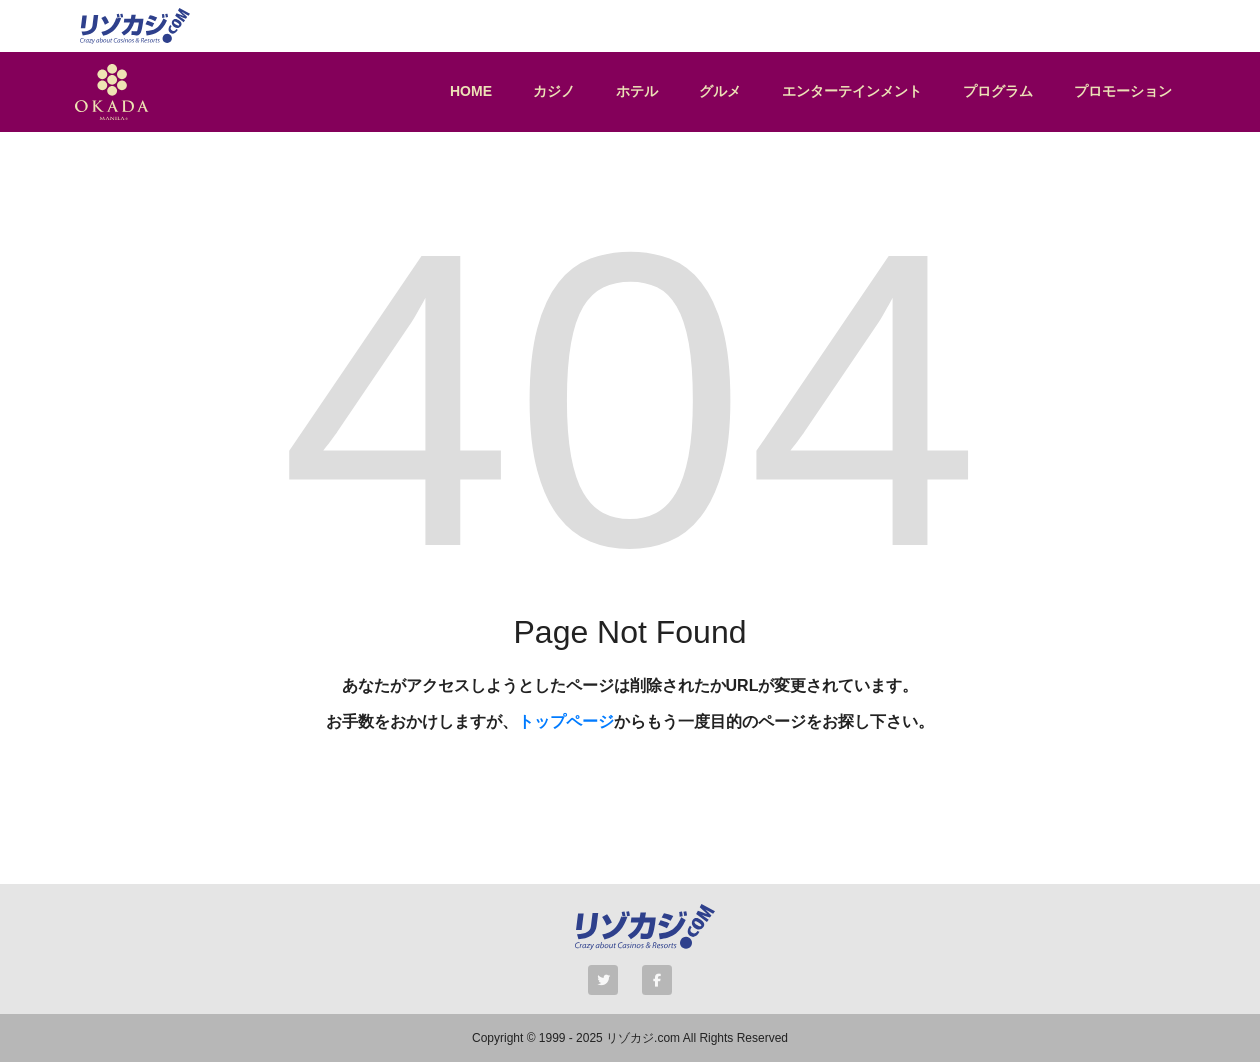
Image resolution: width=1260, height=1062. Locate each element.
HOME (471, 91)
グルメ (720, 91)
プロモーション (1123, 91)
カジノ (554, 91)
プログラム (998, 91)
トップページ (566, 721)
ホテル (637, 91)
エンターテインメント (852, 91)
